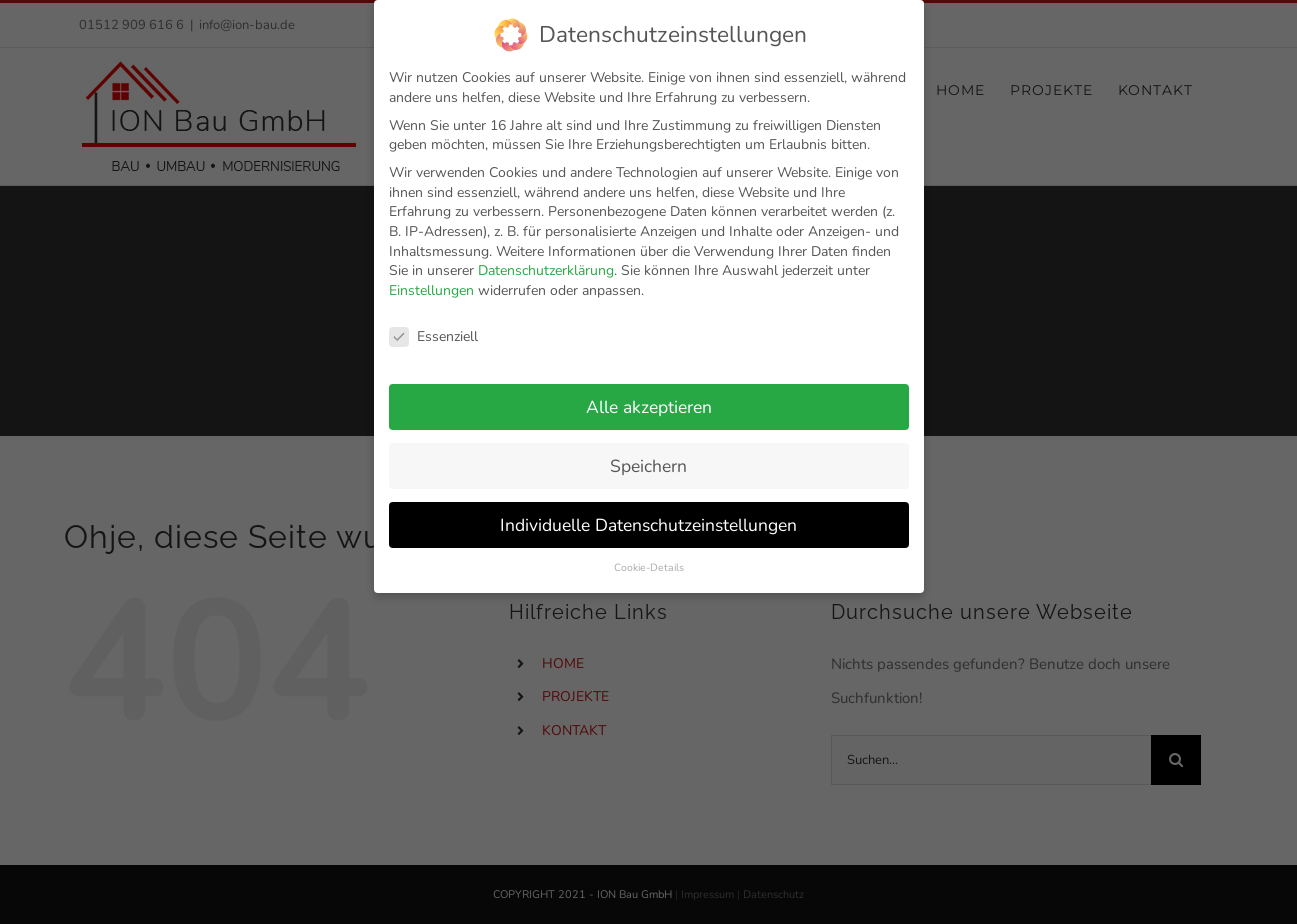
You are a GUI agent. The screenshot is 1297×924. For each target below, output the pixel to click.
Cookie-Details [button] (649, 555)
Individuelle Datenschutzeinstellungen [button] (648, 512)
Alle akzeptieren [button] (649, 395)
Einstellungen (431, 278)
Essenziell (433, 324)
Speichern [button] (648, 454)
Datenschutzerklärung (546, 258)
